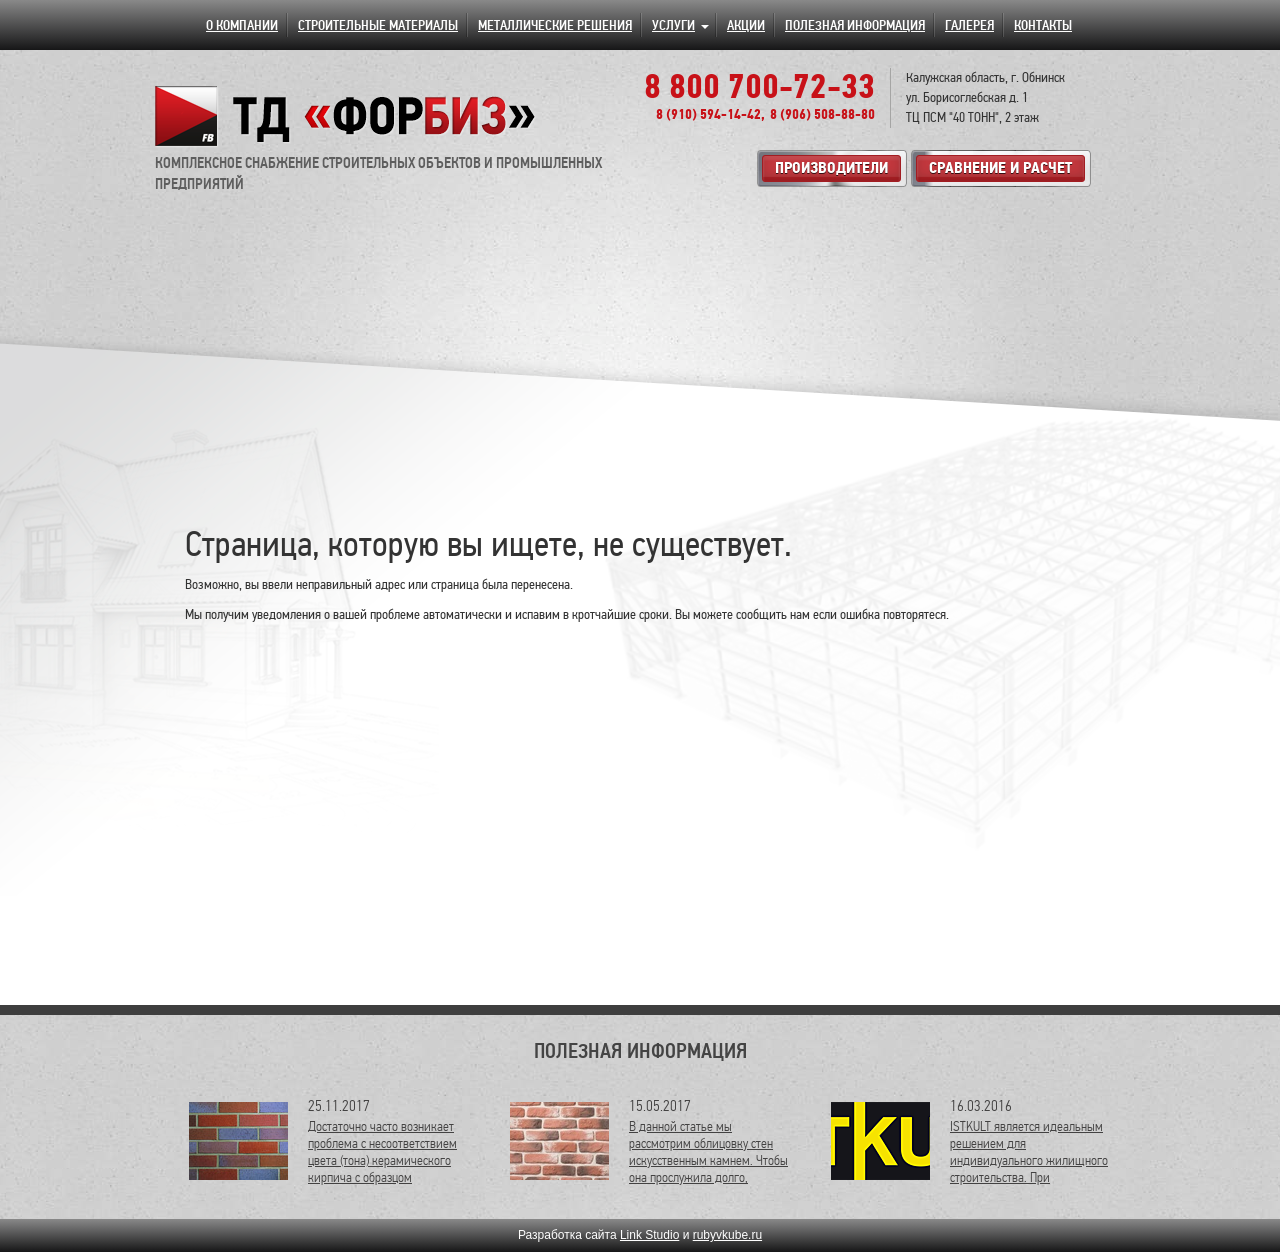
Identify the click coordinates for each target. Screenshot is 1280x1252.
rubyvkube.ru (727, 1235)
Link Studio (649, 1235)
